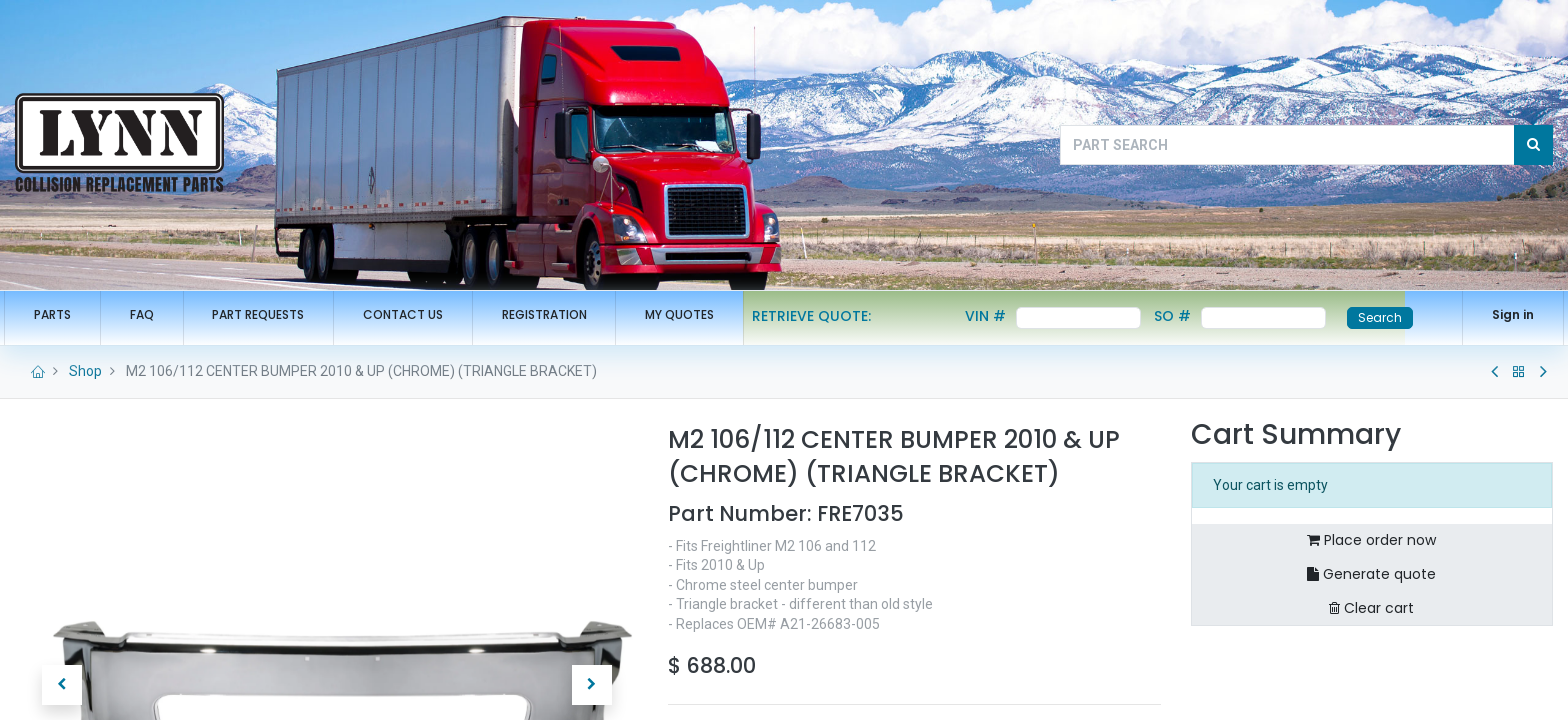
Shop (85, 371)
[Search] (1533, 145)
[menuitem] (63, 315)
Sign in (1502, 314)
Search (1391, 317)
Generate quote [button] (1371, 574)
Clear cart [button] (1371, 608)
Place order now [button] (1371, 540)
